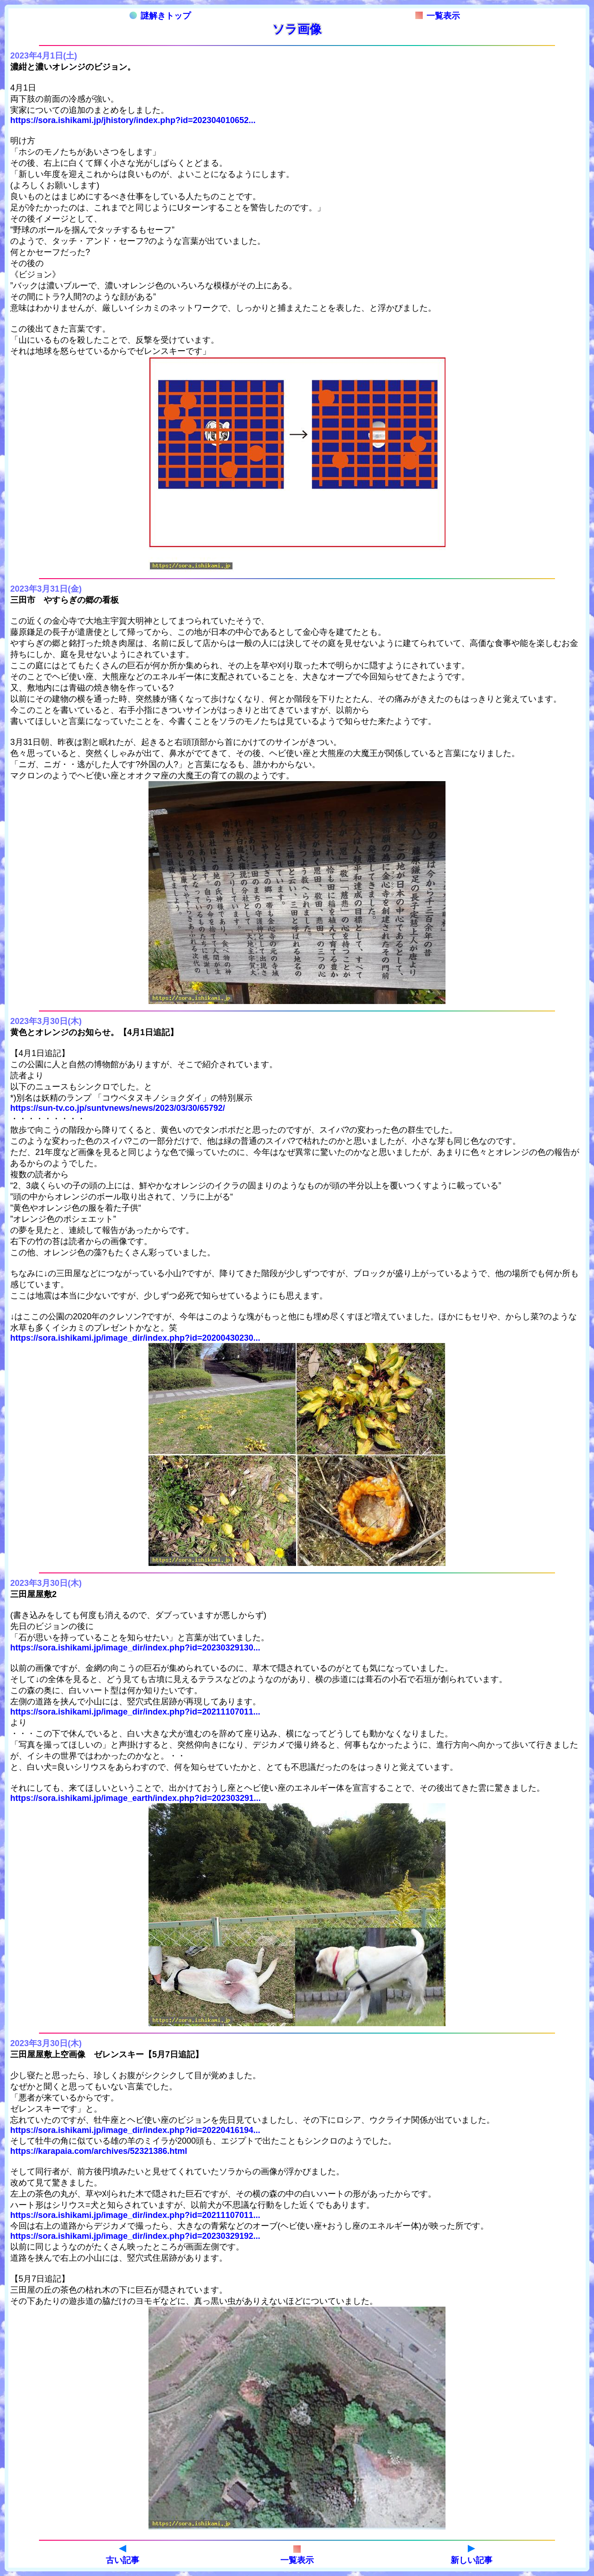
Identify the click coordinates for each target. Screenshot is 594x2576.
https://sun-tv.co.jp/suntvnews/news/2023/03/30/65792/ (117, 1108)
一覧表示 (437, 15)
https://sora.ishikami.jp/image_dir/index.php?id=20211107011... (135, 1711)
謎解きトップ (160, 15)
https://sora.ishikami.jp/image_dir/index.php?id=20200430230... (135, 1338)
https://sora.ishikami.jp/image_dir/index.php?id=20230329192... (135, 2236)
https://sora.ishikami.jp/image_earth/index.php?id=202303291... (135, 1798)
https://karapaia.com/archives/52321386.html (98, 2151)
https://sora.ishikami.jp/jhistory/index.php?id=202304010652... (133, 120)
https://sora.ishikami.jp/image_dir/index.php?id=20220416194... (135, 2130)
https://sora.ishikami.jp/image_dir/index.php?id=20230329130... (135, 1647)
